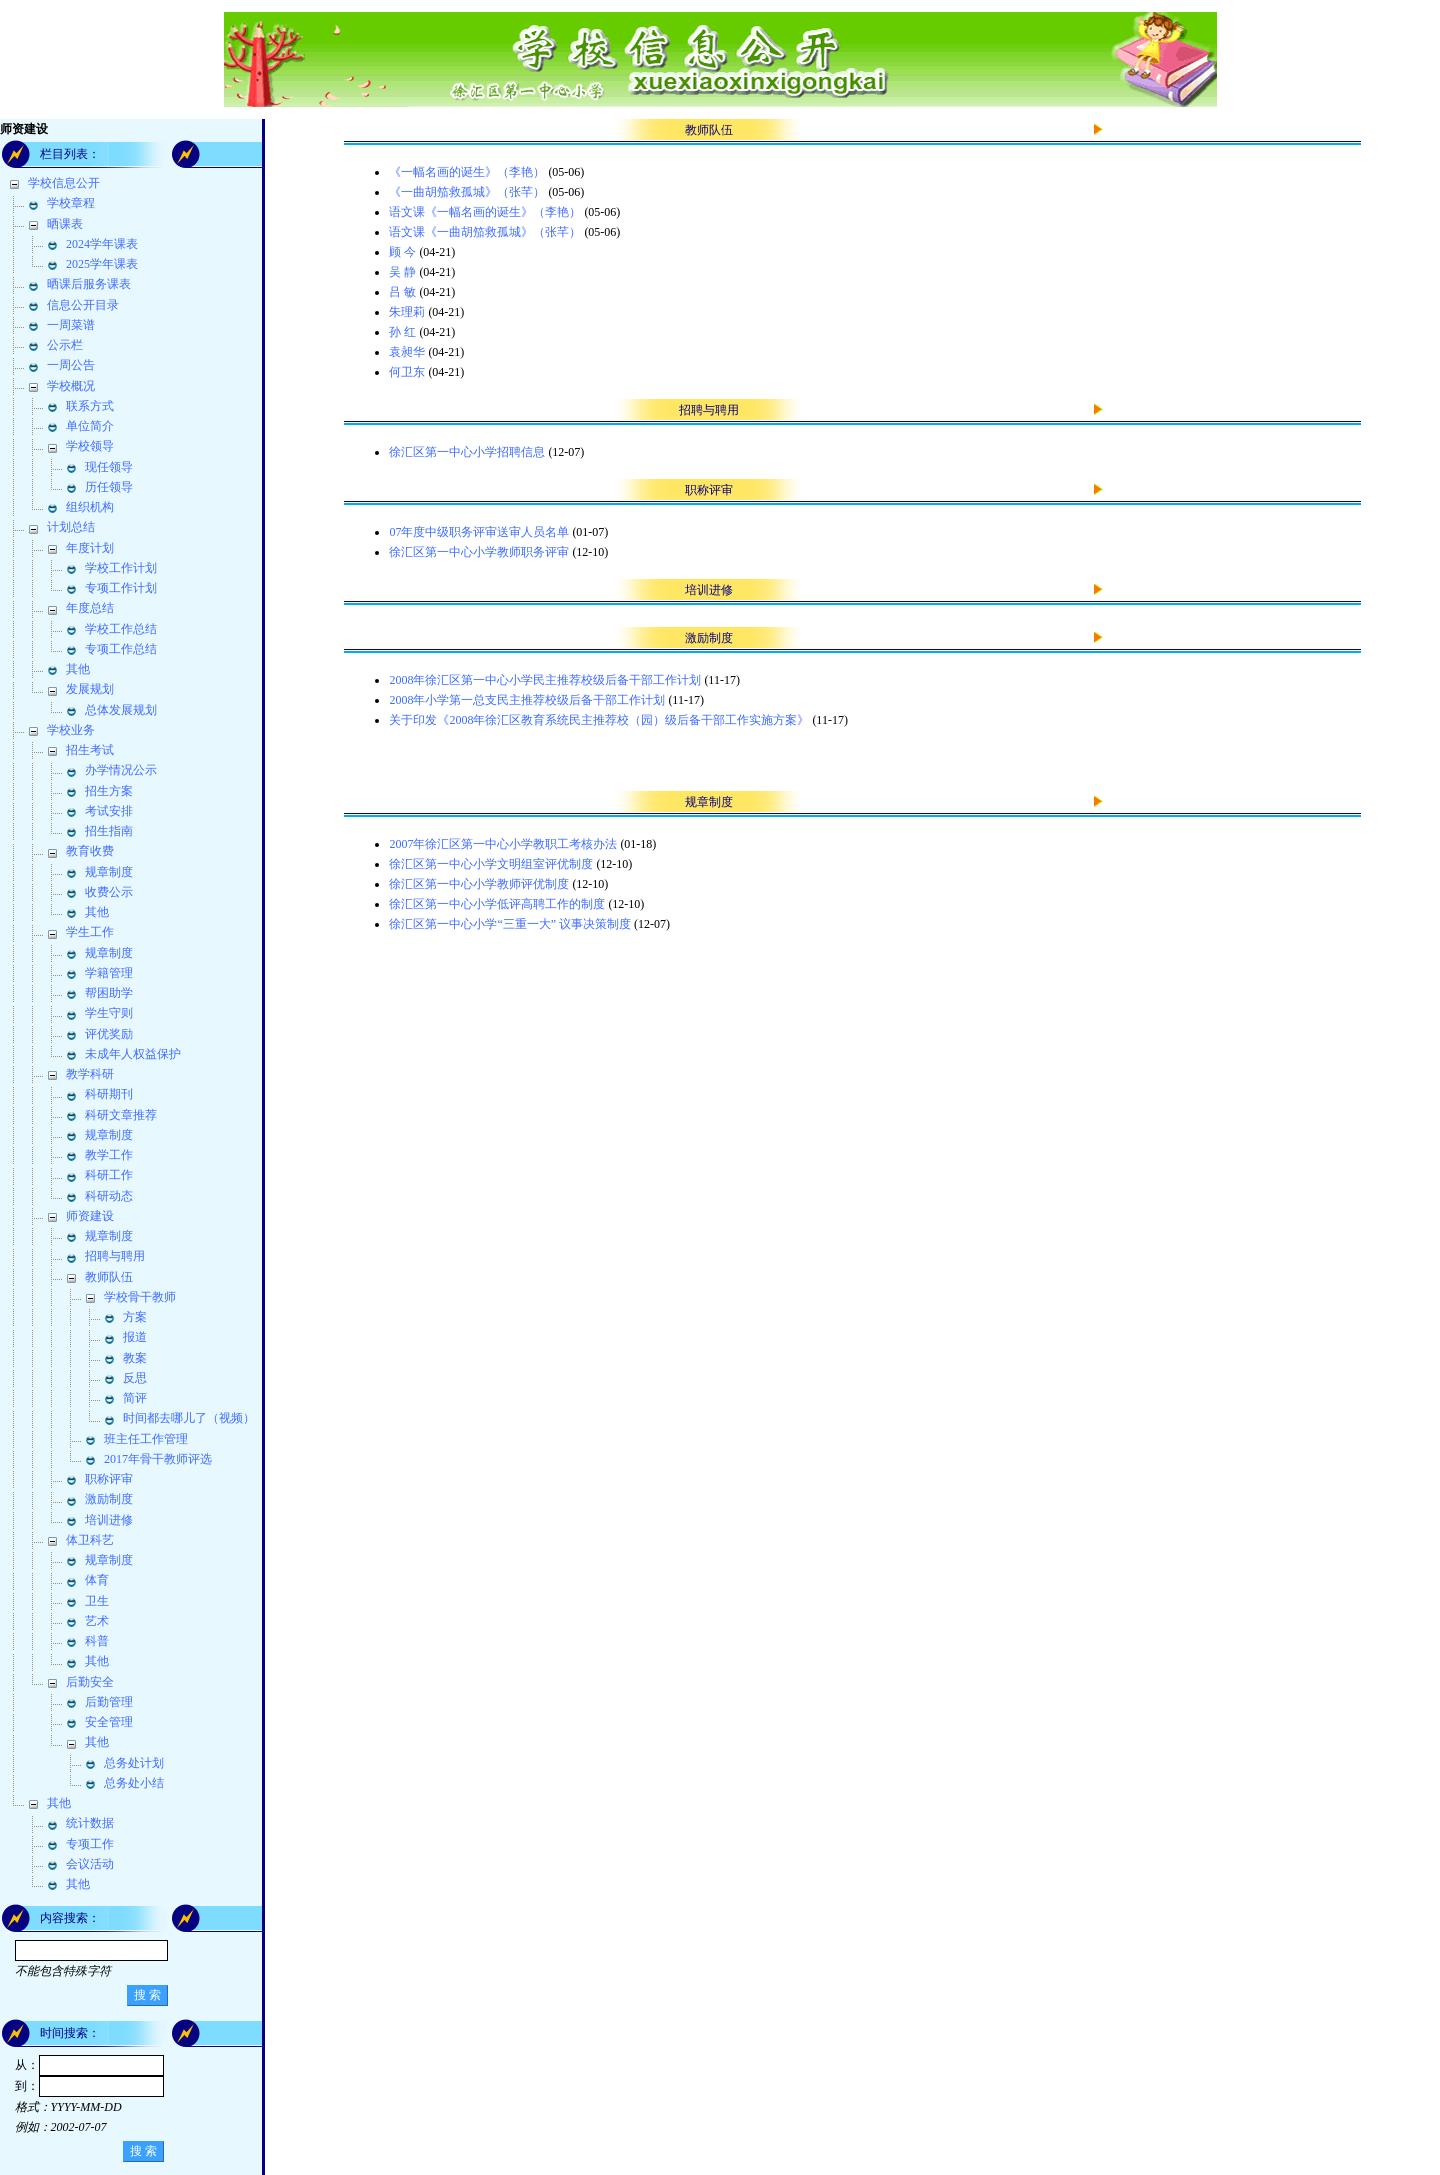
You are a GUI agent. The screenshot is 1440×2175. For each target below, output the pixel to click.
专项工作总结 (121, 649)
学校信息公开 (64, 183)
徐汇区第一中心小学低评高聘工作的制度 (497, 904)
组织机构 (90, 507)
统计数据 (90, 1823)
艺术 (97, 1621)
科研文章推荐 (121, 1115)
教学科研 (90, 1074)
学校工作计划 (121, 568)
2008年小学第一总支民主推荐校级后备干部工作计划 (527, 700)
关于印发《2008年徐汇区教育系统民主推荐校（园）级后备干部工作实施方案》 (599, 720)
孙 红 (402, 332)
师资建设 (90, 1216)
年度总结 (90, 608)
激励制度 (109, 1499)
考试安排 (109, 811)
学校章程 (71, 203)
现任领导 (109, 467)
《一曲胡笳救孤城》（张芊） (467, 192)
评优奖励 (109, 1034)
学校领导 (90, 446)
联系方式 (90, 406)
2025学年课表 (102, 264)
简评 (135, 1398)
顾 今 (402, 252)
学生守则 (109, 1013)
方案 (135, 1317)
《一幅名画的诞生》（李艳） (467, 172)
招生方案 (109, 791)
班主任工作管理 (146, 1439)
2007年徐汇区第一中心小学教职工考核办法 (503, 844)
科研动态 (109, 1196)
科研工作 (109, 1175)
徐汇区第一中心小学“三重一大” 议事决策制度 (510, 924)
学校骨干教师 (140, 1297)
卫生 (97, 1601)
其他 (78, 669)
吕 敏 (402, 292)
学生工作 (90, 932)
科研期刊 (109, 1094)
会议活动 (90, 1864)
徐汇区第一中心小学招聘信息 (467, 452)
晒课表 (65, 224)
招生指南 (109, 831)
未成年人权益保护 (133, 1054)
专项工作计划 (121, 588)
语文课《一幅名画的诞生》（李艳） (485, 212)
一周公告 (71, 365)
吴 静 (402, 272)
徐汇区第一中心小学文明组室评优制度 (491, 864)
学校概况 (71, 386)
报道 (135, 1337)
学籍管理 (109, 973)
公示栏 (65, 345)
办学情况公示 (121, 770)
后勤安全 (90, 1682)
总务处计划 (134, 1763)
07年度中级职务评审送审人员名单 (479, 532)
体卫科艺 (90, 1540)
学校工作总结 (121, 629)
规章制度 (109, 872)
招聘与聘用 (115, 1256)
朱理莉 (407, 312)
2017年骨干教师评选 (158, 1459)
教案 (135, 1358)
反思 (135, 1378)
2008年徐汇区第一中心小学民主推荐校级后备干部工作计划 (545, 680)
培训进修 (109, 1520)
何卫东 (407, 372)
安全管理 (109, 1722)
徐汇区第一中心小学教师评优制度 (479, 884)
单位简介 (90, 426)
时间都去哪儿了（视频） (189, 1418)
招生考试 (90, 750)
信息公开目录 (83, 305)
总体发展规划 (121, 710)
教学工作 (109, 1155)
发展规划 (90, 689)
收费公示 (109, 892)
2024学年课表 (102, 244)
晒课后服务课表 (89, 284)
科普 (97, 1641)
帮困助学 (109, 993)
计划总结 (71, 527)
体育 (97, 1580)
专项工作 (90, 1844)
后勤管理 (109, 1702)
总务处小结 (134, 1783)
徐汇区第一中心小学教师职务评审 (479, 552)
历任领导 (109, 487)
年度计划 (90, 548)
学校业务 (71, 730)
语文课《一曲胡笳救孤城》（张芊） (485, 232)
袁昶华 (407, 352)
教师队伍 (109, 1277)
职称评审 (109, 1479)
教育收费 (90, 851)
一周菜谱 (71, 325)
